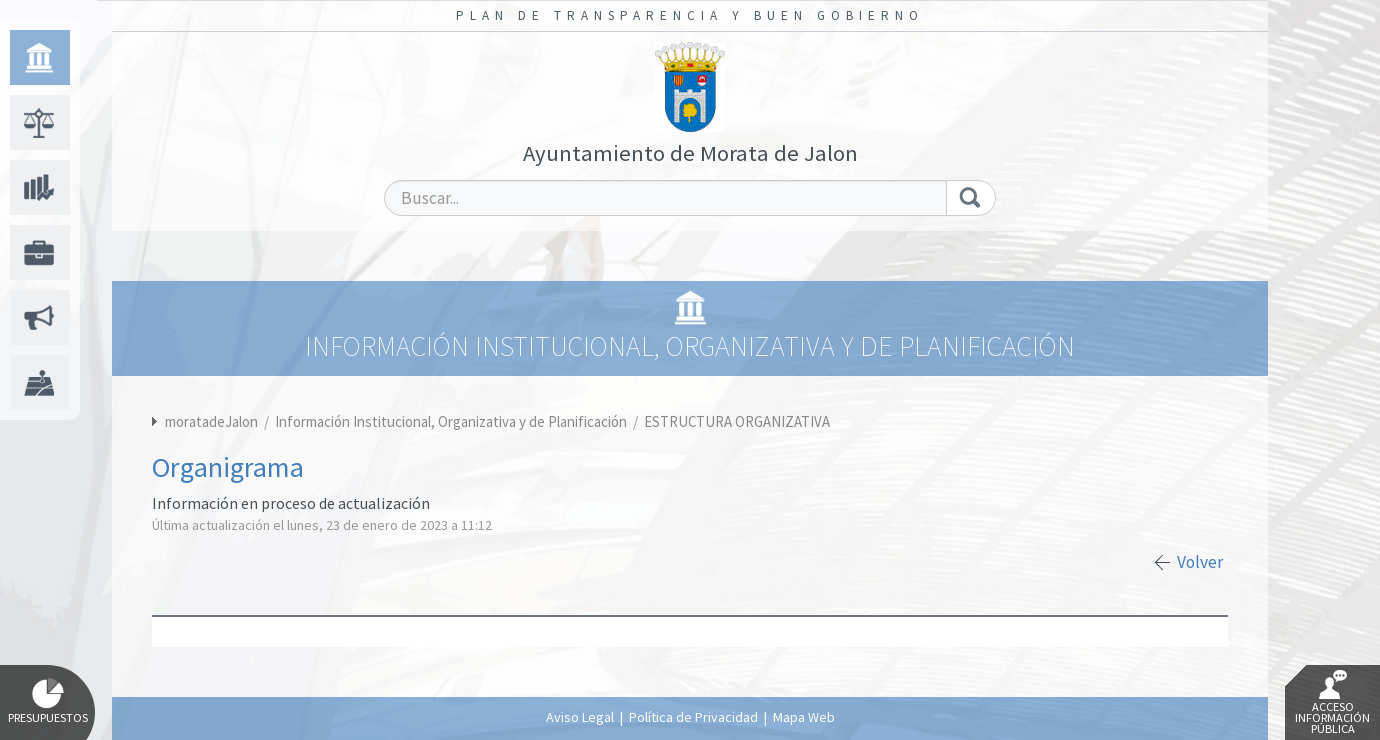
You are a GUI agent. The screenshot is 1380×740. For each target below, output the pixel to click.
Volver (1200, 562)
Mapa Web (804, 717)
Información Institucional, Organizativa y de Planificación (452, 421)
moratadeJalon (211, 421)
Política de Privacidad (693, 717)
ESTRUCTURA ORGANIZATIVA (737, 421)
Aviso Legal (580, 717)
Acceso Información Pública (1332, 703)
